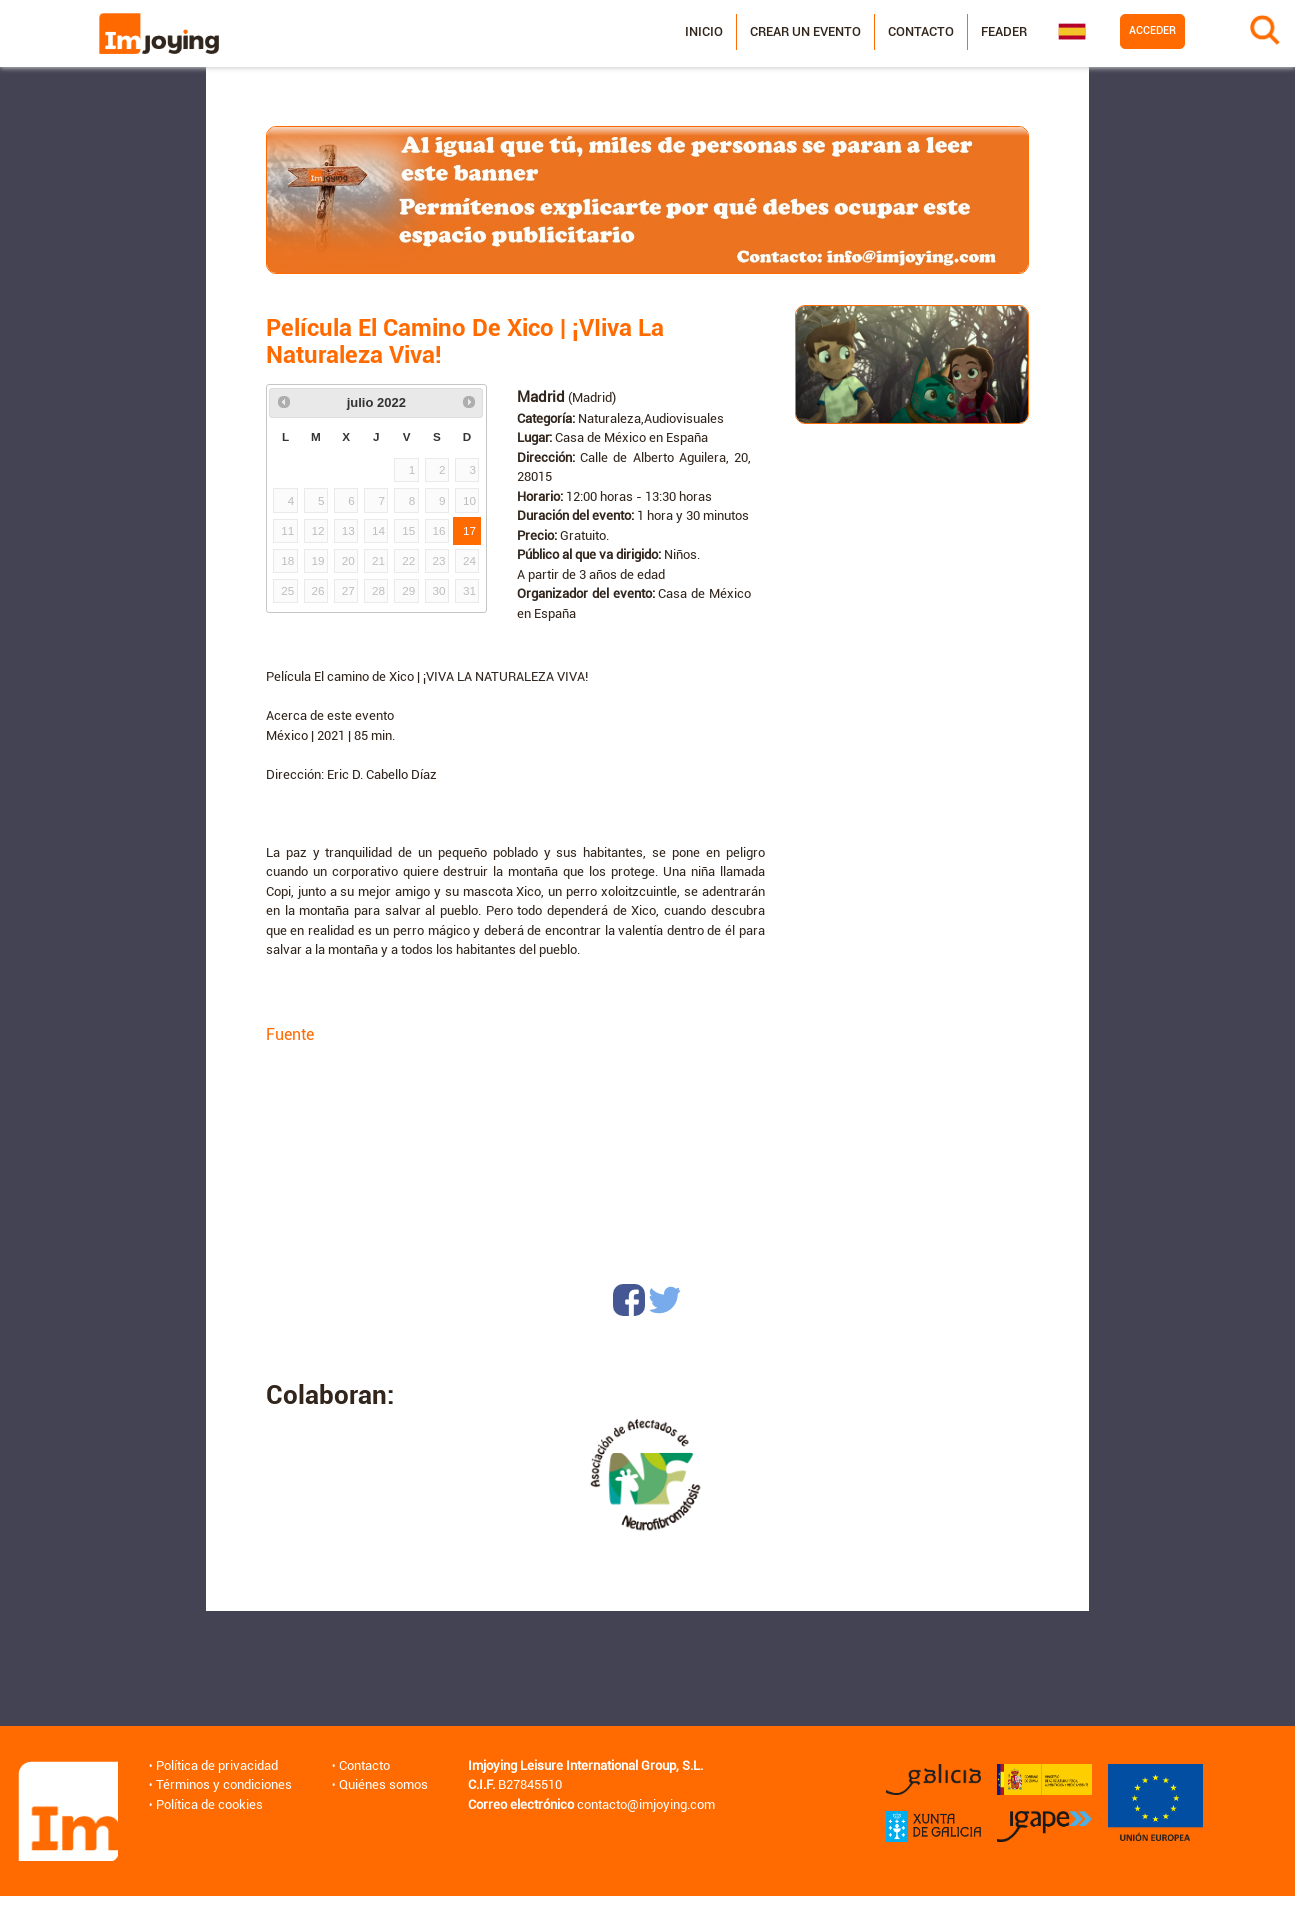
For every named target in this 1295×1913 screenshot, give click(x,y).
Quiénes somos (383, 1784)
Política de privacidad (217, 1765)
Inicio (704, 31)
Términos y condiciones (224, 1784)
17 (469, 530)
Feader (1004, 31)
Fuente (290, 1034)
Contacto (921, 31)
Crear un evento (805, 31)
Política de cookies (209, 1804)
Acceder (1152, 30)
